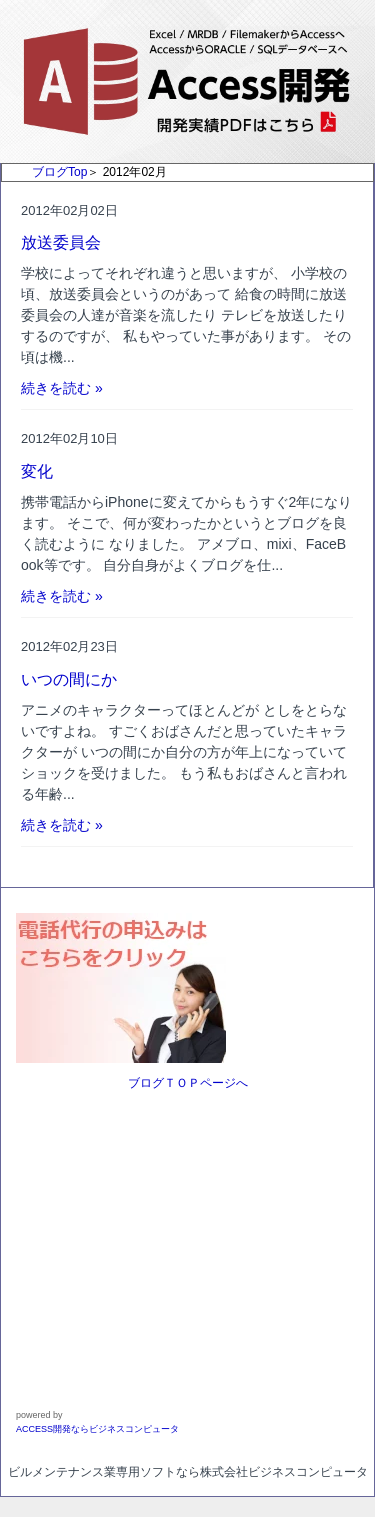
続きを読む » (62, 388)
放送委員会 (61, 242)
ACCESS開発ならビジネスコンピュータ (97, 1429)
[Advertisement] (141, 1234)
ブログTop (59, 172)
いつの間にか (69, 679)
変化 (37, 471)
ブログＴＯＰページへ (188, 1083)
